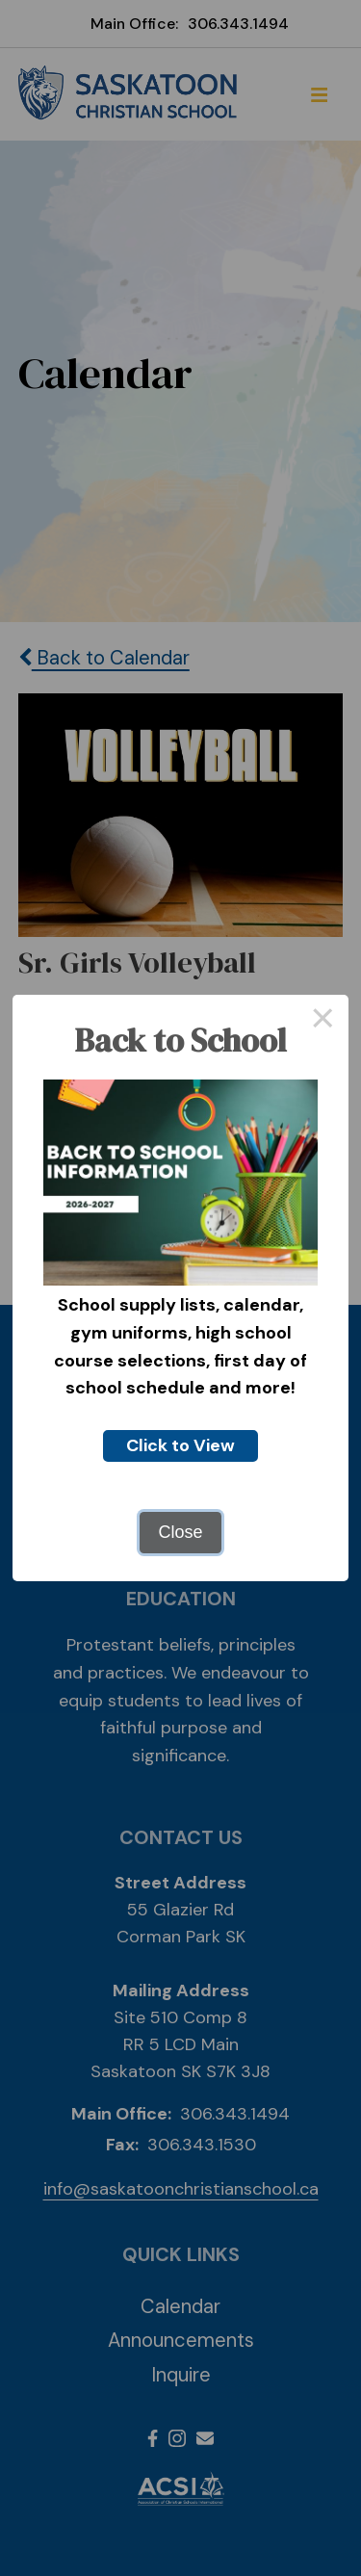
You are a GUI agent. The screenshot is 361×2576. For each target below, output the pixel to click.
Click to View (180, 1445)
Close (180, 1532)
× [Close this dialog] (323, 1021)
